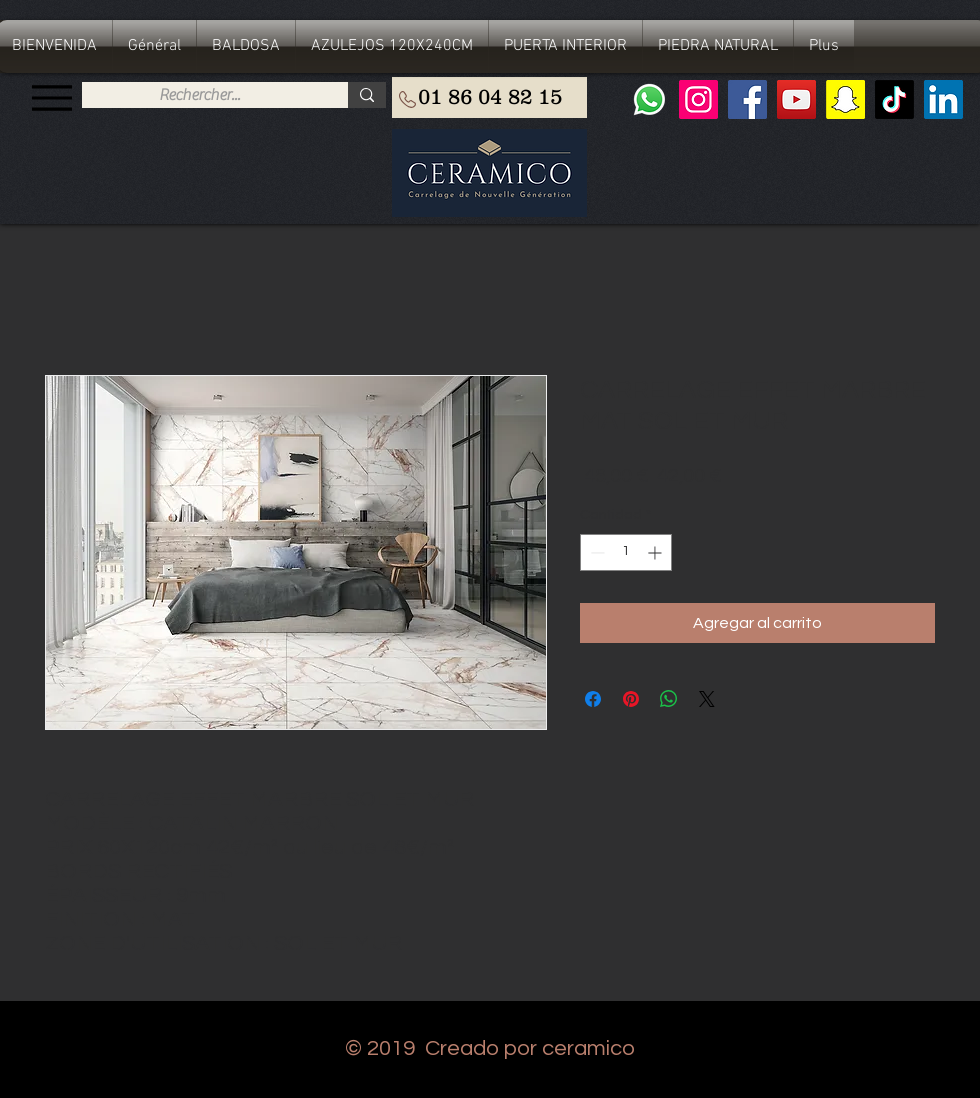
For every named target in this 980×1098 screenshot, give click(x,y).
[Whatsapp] (649, 99)
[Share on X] (707, 699)
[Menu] (51, 97)
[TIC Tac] (894, 99)
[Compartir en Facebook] (593, 699)
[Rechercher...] (199, 95)
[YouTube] (796, 99)
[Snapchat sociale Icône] (845, 99)
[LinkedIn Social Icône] (943, 99)
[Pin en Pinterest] (631, 699)
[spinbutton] (626, 552)
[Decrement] (595, 552)
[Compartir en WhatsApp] (669, 699)
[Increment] (656, 552)
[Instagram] (698, 99)
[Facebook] (747, 99)
